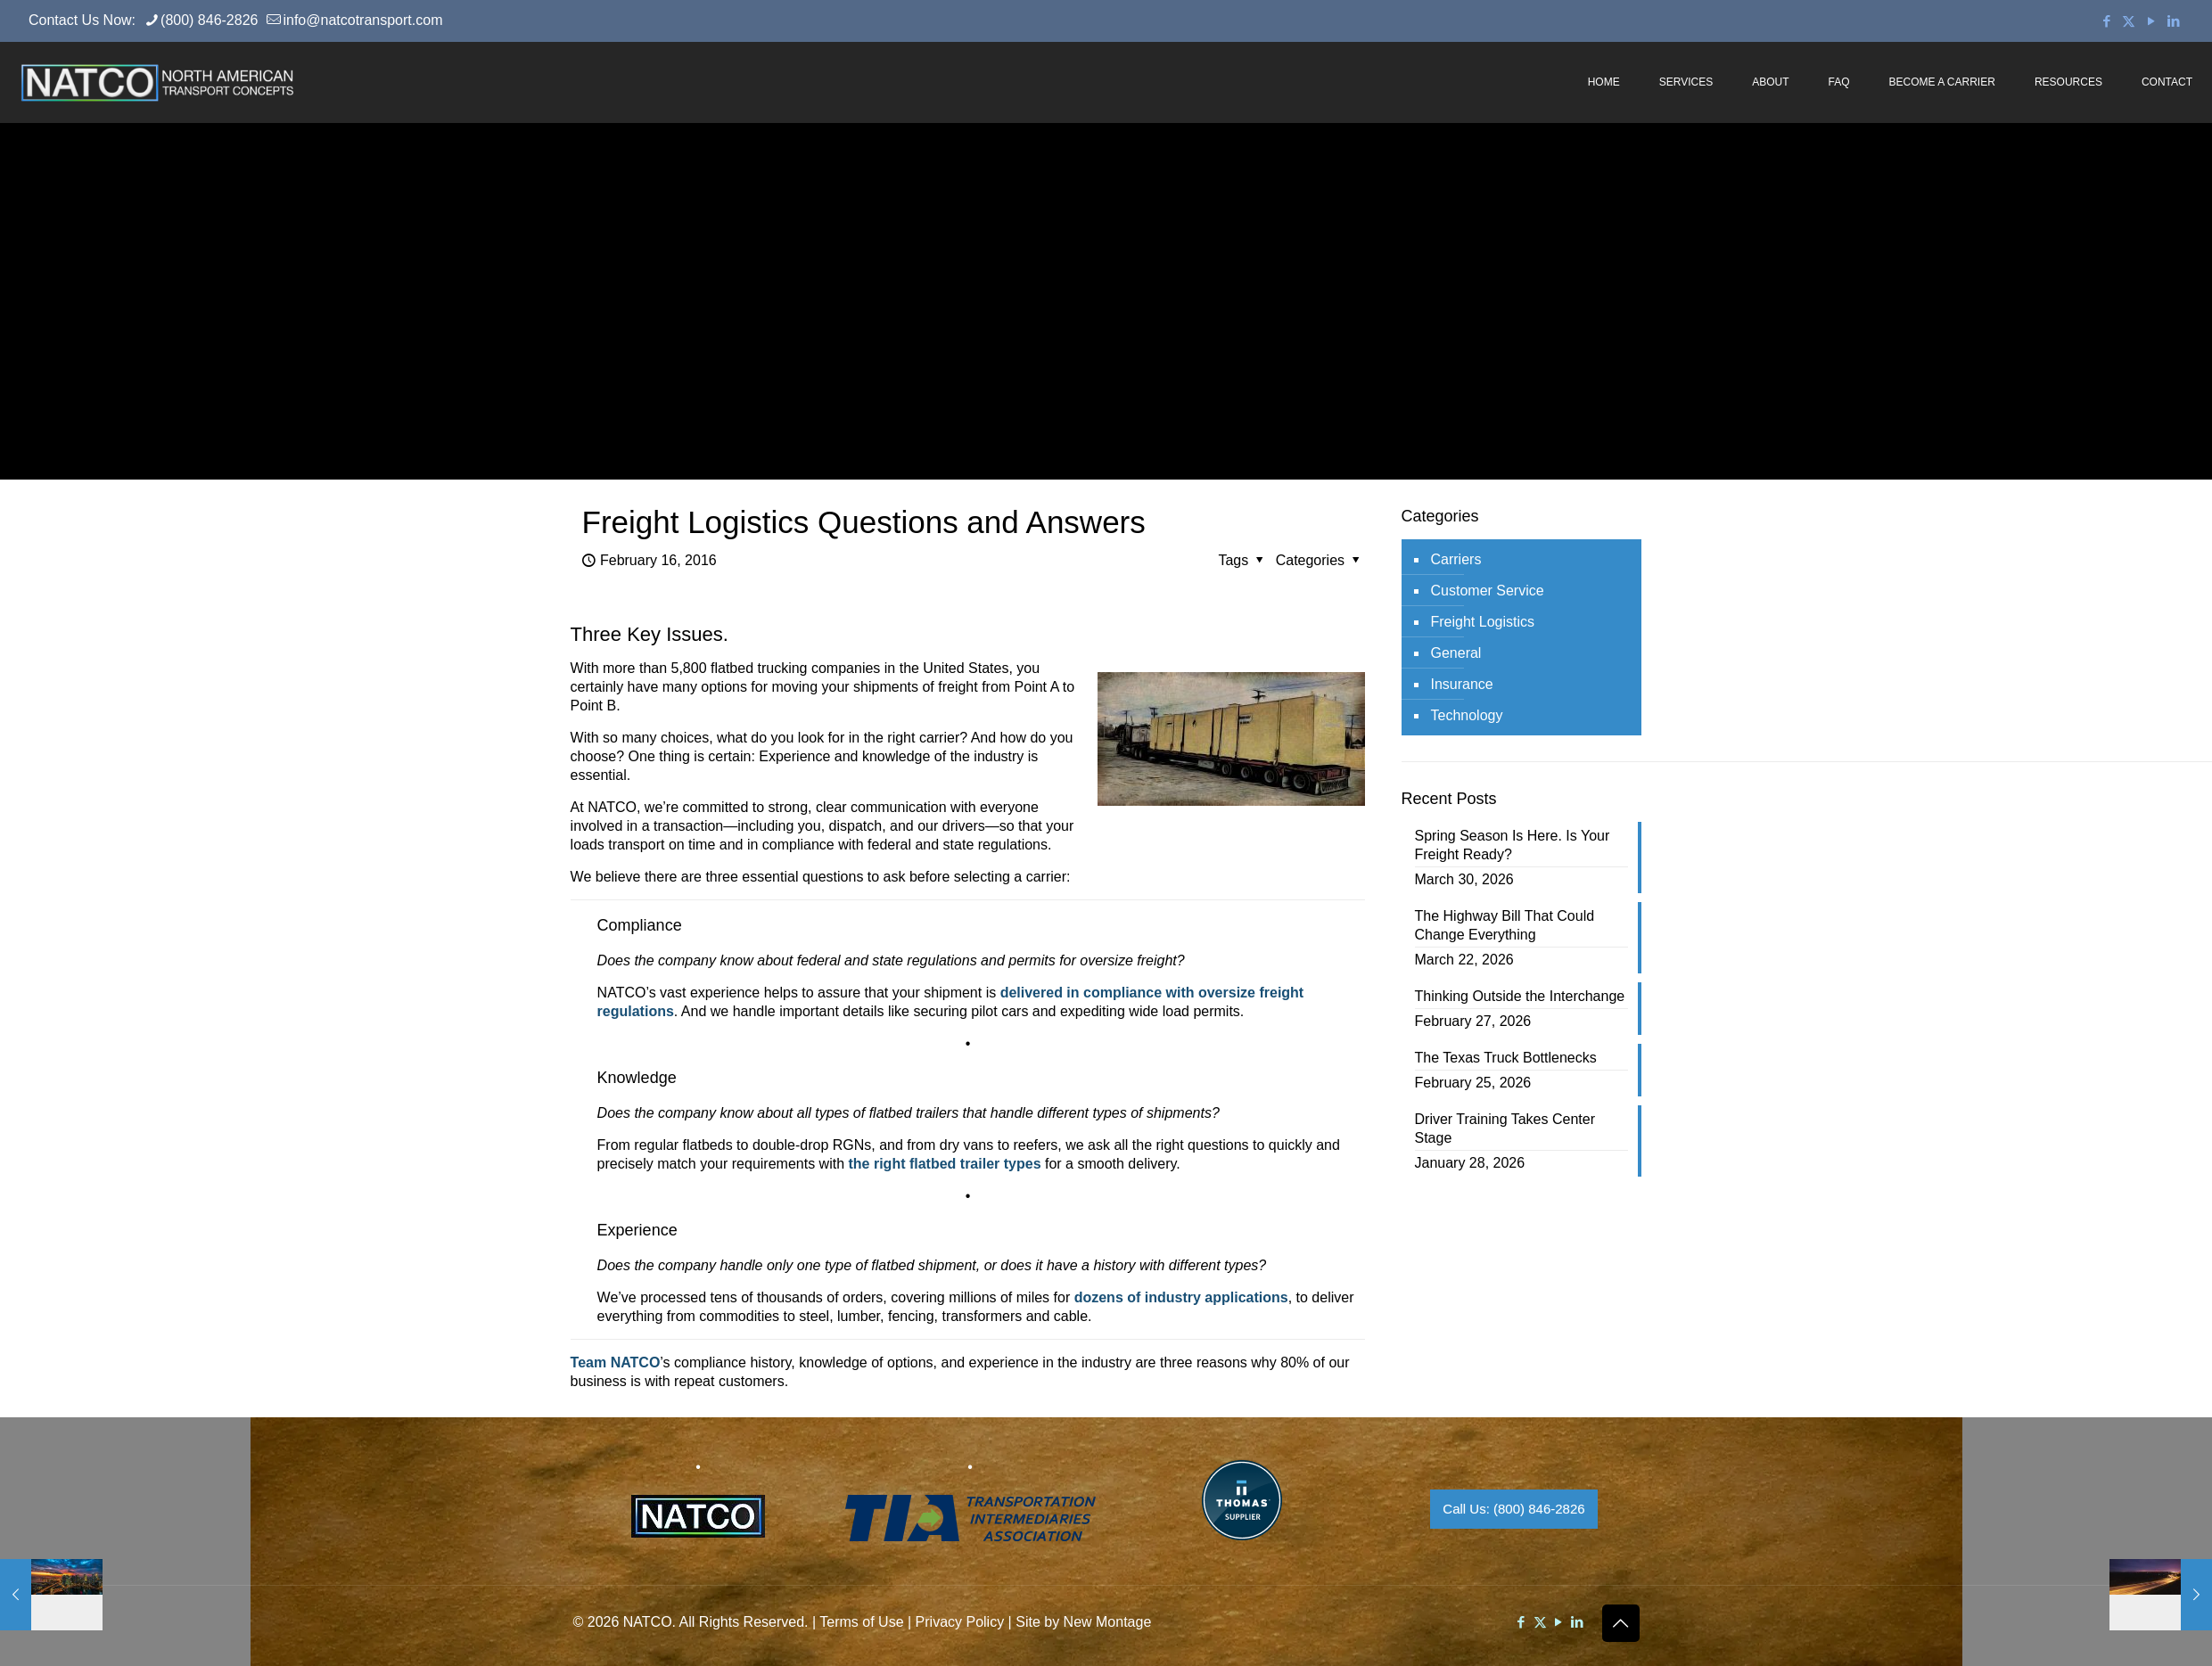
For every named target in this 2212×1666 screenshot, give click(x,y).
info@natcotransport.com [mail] (362, 20)
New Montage (1108, 1621)
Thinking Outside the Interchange (1520, 996)
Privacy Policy (960, 1621)
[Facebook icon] (2106, 21)
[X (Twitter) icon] (2128, 21)
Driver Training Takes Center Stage (1505, 1128)
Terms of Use (861, 1621)
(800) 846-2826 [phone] (209, 20)
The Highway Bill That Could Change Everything (1505, 925)
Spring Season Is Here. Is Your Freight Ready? (1512, 845)
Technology (1467, 715)
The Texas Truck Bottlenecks (1506, 1057)
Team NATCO (616, 1362)
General (1456, 653)
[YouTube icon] (2151, 21)
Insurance (1462, 684)
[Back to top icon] (1621, 1623)
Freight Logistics (1483, 621)
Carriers (1456, 559)
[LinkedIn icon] (2173, 21)
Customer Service (1487, 590)
